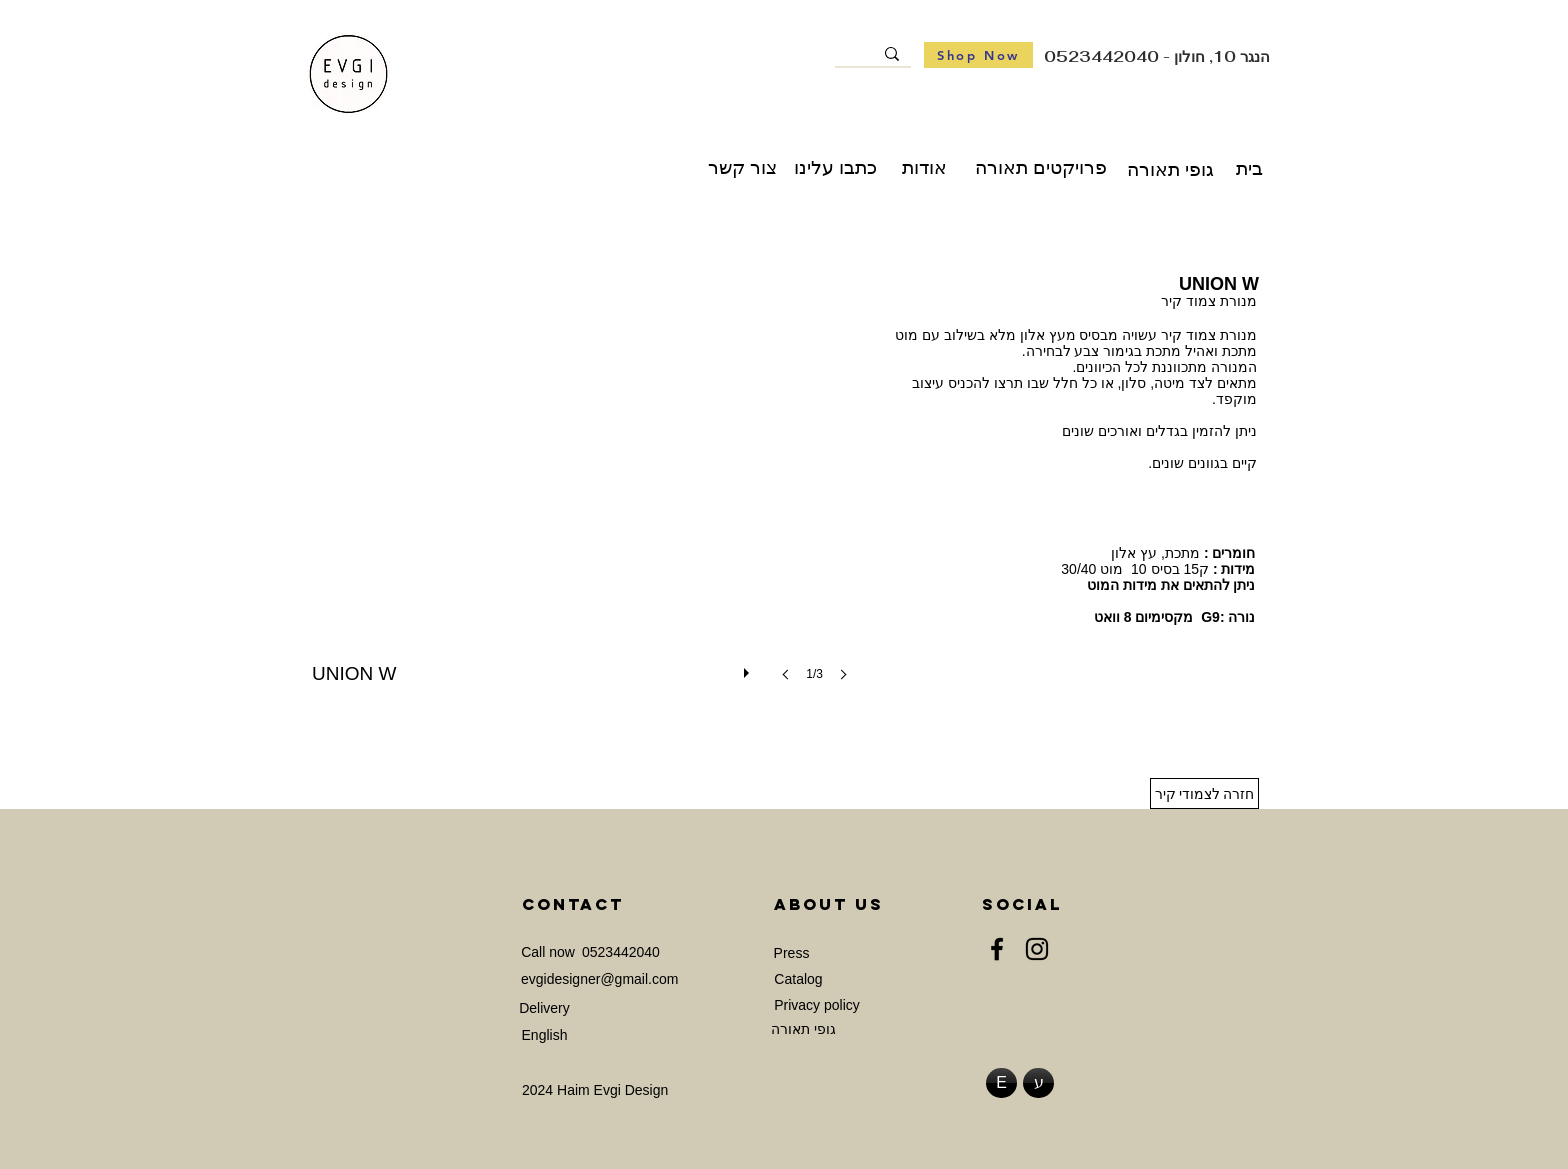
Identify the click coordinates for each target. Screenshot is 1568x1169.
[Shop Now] (978, 55)
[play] (749, 668)
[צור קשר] (742, 168)
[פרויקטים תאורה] (1041, 168)
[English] (544, 1035)
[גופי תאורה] (1170, 170)
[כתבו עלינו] (835, 168)
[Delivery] (544, 1008)
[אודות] (924, 168)
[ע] (1038, 1083)
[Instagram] (1037, 949)
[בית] (1249, 169)
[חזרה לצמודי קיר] (1204, 793)
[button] (586, 495)
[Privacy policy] (817, 1005)
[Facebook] (997, 949)
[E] (1001, 1083)
